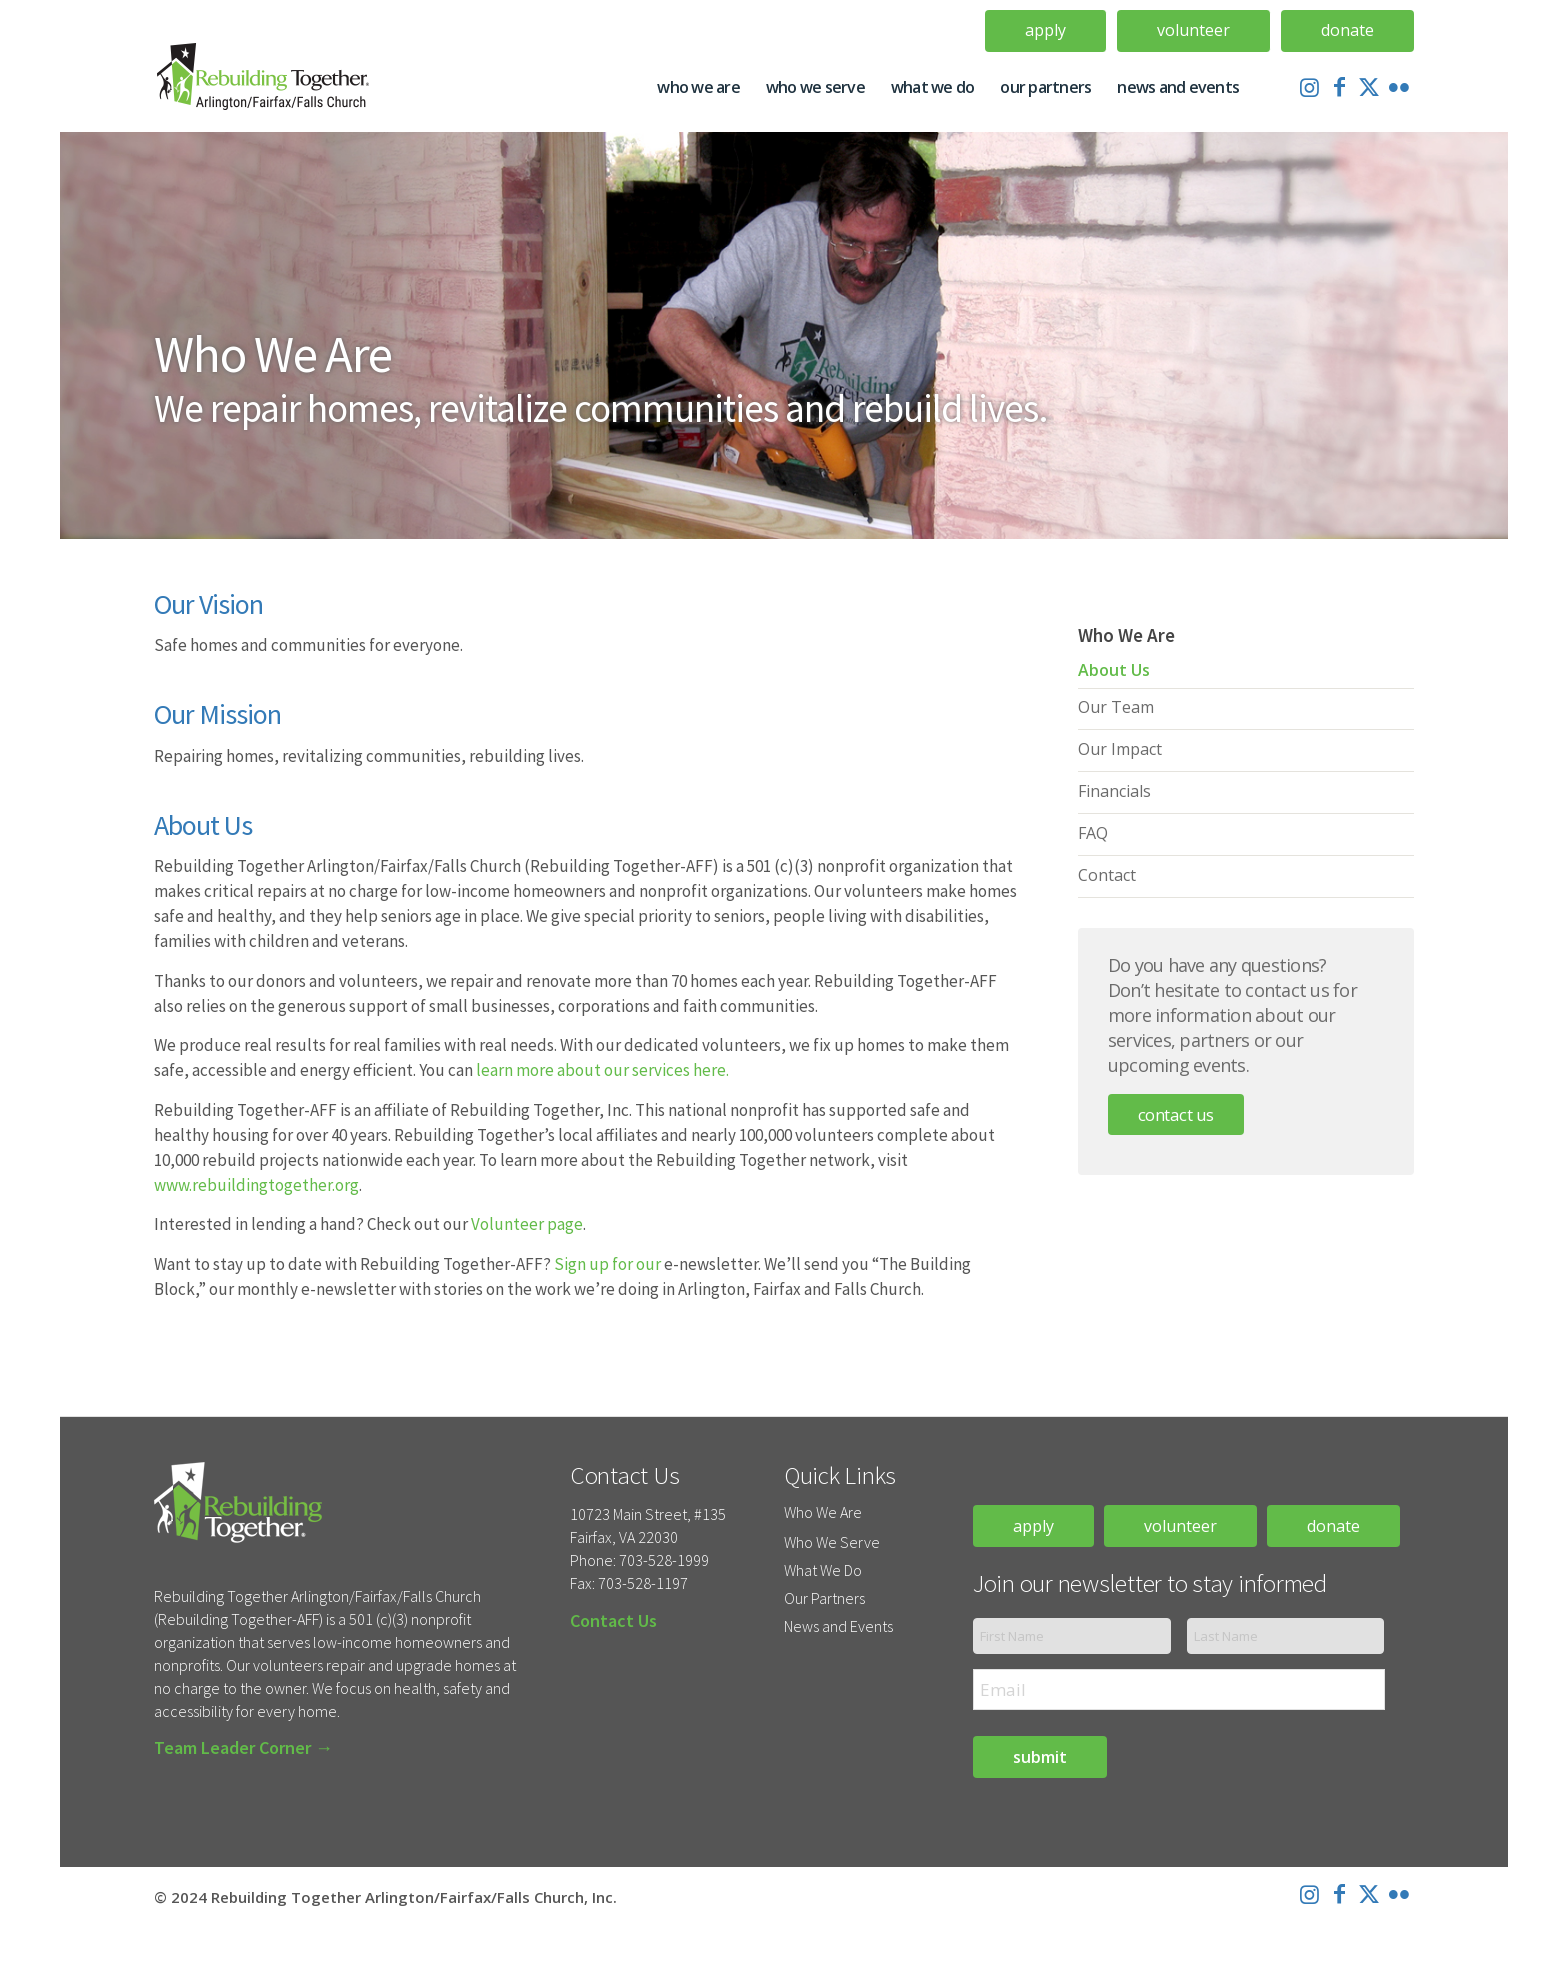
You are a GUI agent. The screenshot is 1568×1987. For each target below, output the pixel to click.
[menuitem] (1046, 31)
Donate (1347, 30)
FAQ (1093, 833)
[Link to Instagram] (1309, 86)
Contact (1107, 875)
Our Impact (1120, 749)
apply (1033, 1526)
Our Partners (824, 1598)
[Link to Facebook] (1339, 86)
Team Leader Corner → (243, 1747)
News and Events (838, 1626)
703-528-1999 (664, 1560)
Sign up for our (607, 1264)
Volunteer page (527, 1224)
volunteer (1180, 1526)
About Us (1114, 670)
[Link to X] (1369, 86)
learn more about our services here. (602, 1070)
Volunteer (1193, 30)
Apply (1045, 30)
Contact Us (1176, 1114)
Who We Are (823, 1512)
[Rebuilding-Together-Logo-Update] (271, 87)
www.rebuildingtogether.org (256, 1185)
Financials (1114, 791)
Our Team (1116, 707)
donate (1333, 1526)
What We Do (823, 1570)
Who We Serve (832, 1542)
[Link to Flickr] (1399, 86)
